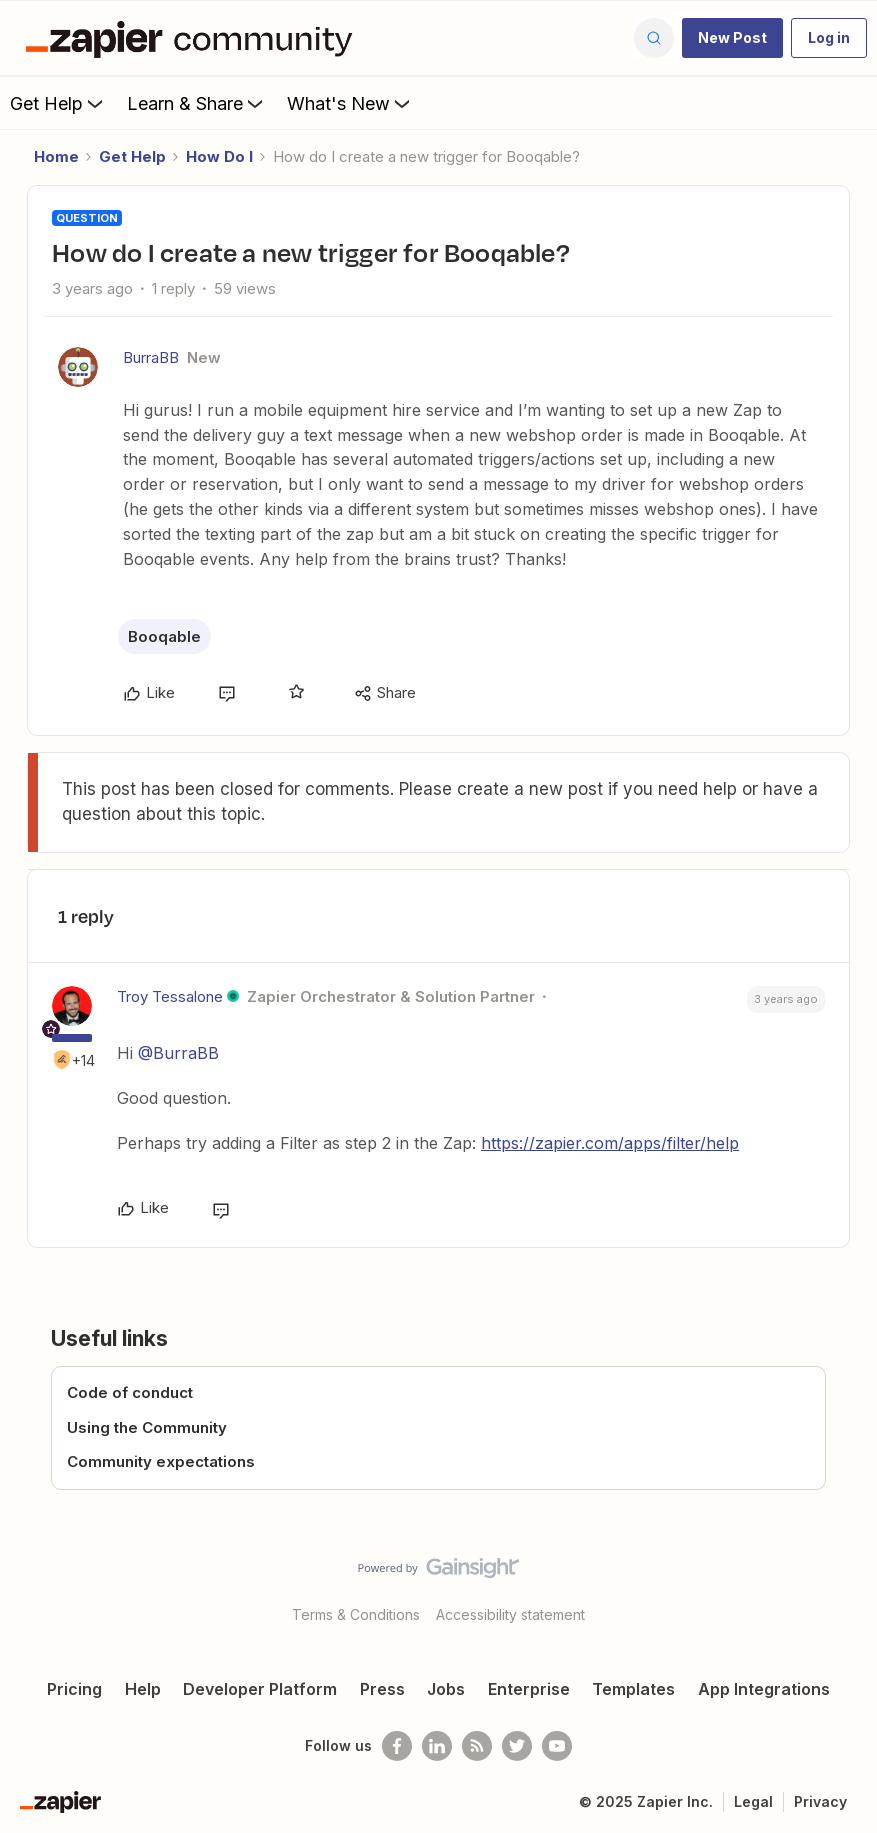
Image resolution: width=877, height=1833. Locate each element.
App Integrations (764, 1689)
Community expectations (161, 1461)
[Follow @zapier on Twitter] (517, 1746)
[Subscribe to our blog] (477, 1746)
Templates (633, 1689)
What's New (350, 103)
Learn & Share (197, 103)
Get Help (58, 103)
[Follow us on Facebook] (397, 1746)
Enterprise (529, 1689)
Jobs (446, 1689)
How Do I (219, 156)
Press (382, 1689)
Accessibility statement (510, 1614)
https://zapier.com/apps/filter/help (610, 1143)
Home (56, 156)
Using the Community (147, 1427)
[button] (732, 38)
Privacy (820, 1801)
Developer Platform (260, 1689)
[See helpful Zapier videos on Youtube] (557, 1746)
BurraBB (151, 357)
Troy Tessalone (170, 996)
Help (143, 1689)
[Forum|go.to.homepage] (194, 38)
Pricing (74, 1689)
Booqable (164, 636)
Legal (753, 1801)
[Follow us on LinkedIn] (437, 1746)
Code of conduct (130, 1392)
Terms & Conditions (356, 1614)
